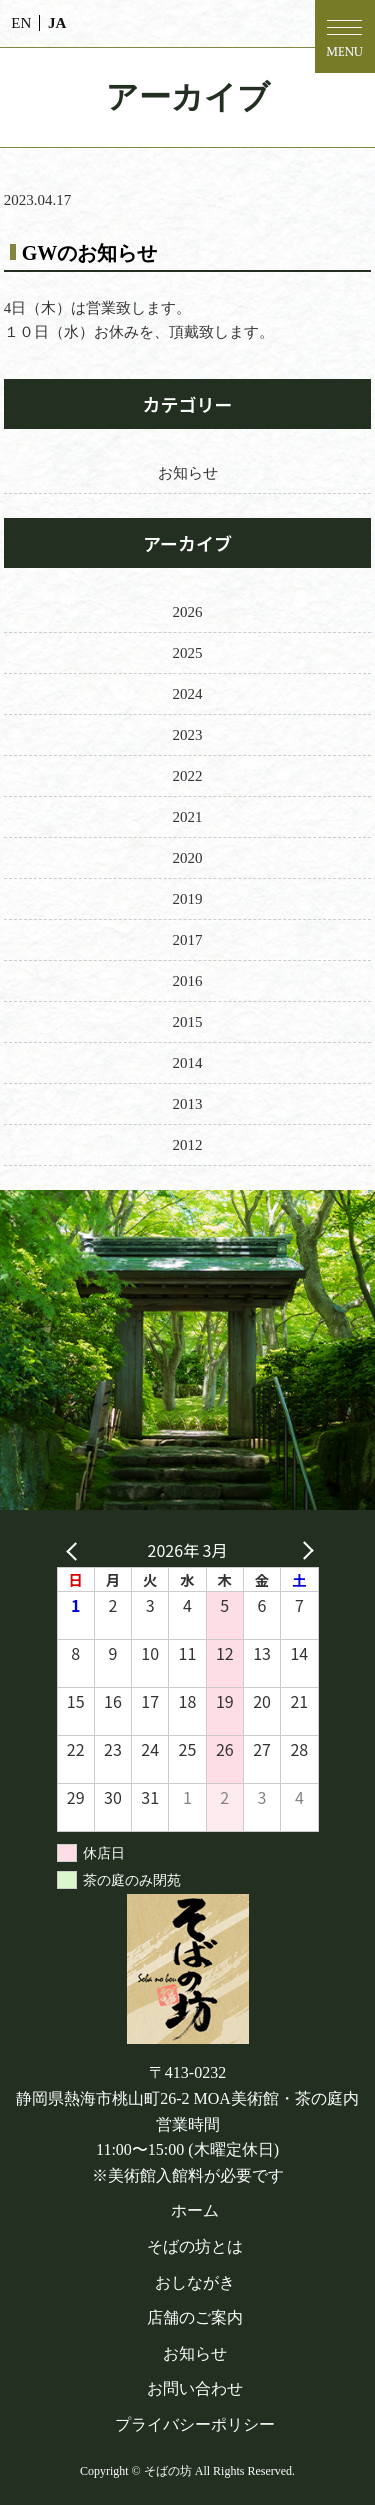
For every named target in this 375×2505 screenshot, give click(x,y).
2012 (188, 1145)
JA (57, 23)
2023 (188, 735)
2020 (188, 858)
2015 (188, 1022)
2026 (188, 612)
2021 (188, 817)
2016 (188, 981)
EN (21, 23)
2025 (188, 653)
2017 (188, 940)
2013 (188, 1104)
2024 (188, 694)
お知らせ (188, 473)
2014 (188, 1063)
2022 (188, 776)
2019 (188, 899)
